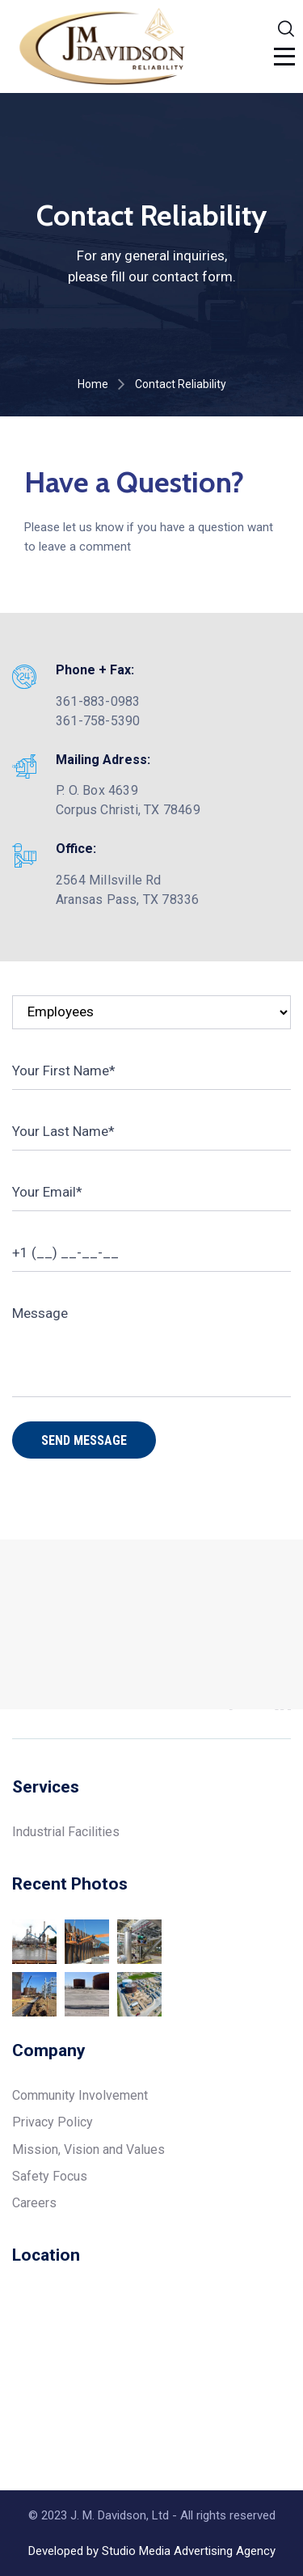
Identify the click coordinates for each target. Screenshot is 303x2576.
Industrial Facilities (66, 1831)
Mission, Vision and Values (88, 2149)
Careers (34, 2203)
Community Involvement (80, 2095)
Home (93, 384)
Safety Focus (49, 2176)
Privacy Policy (52, 2122)
